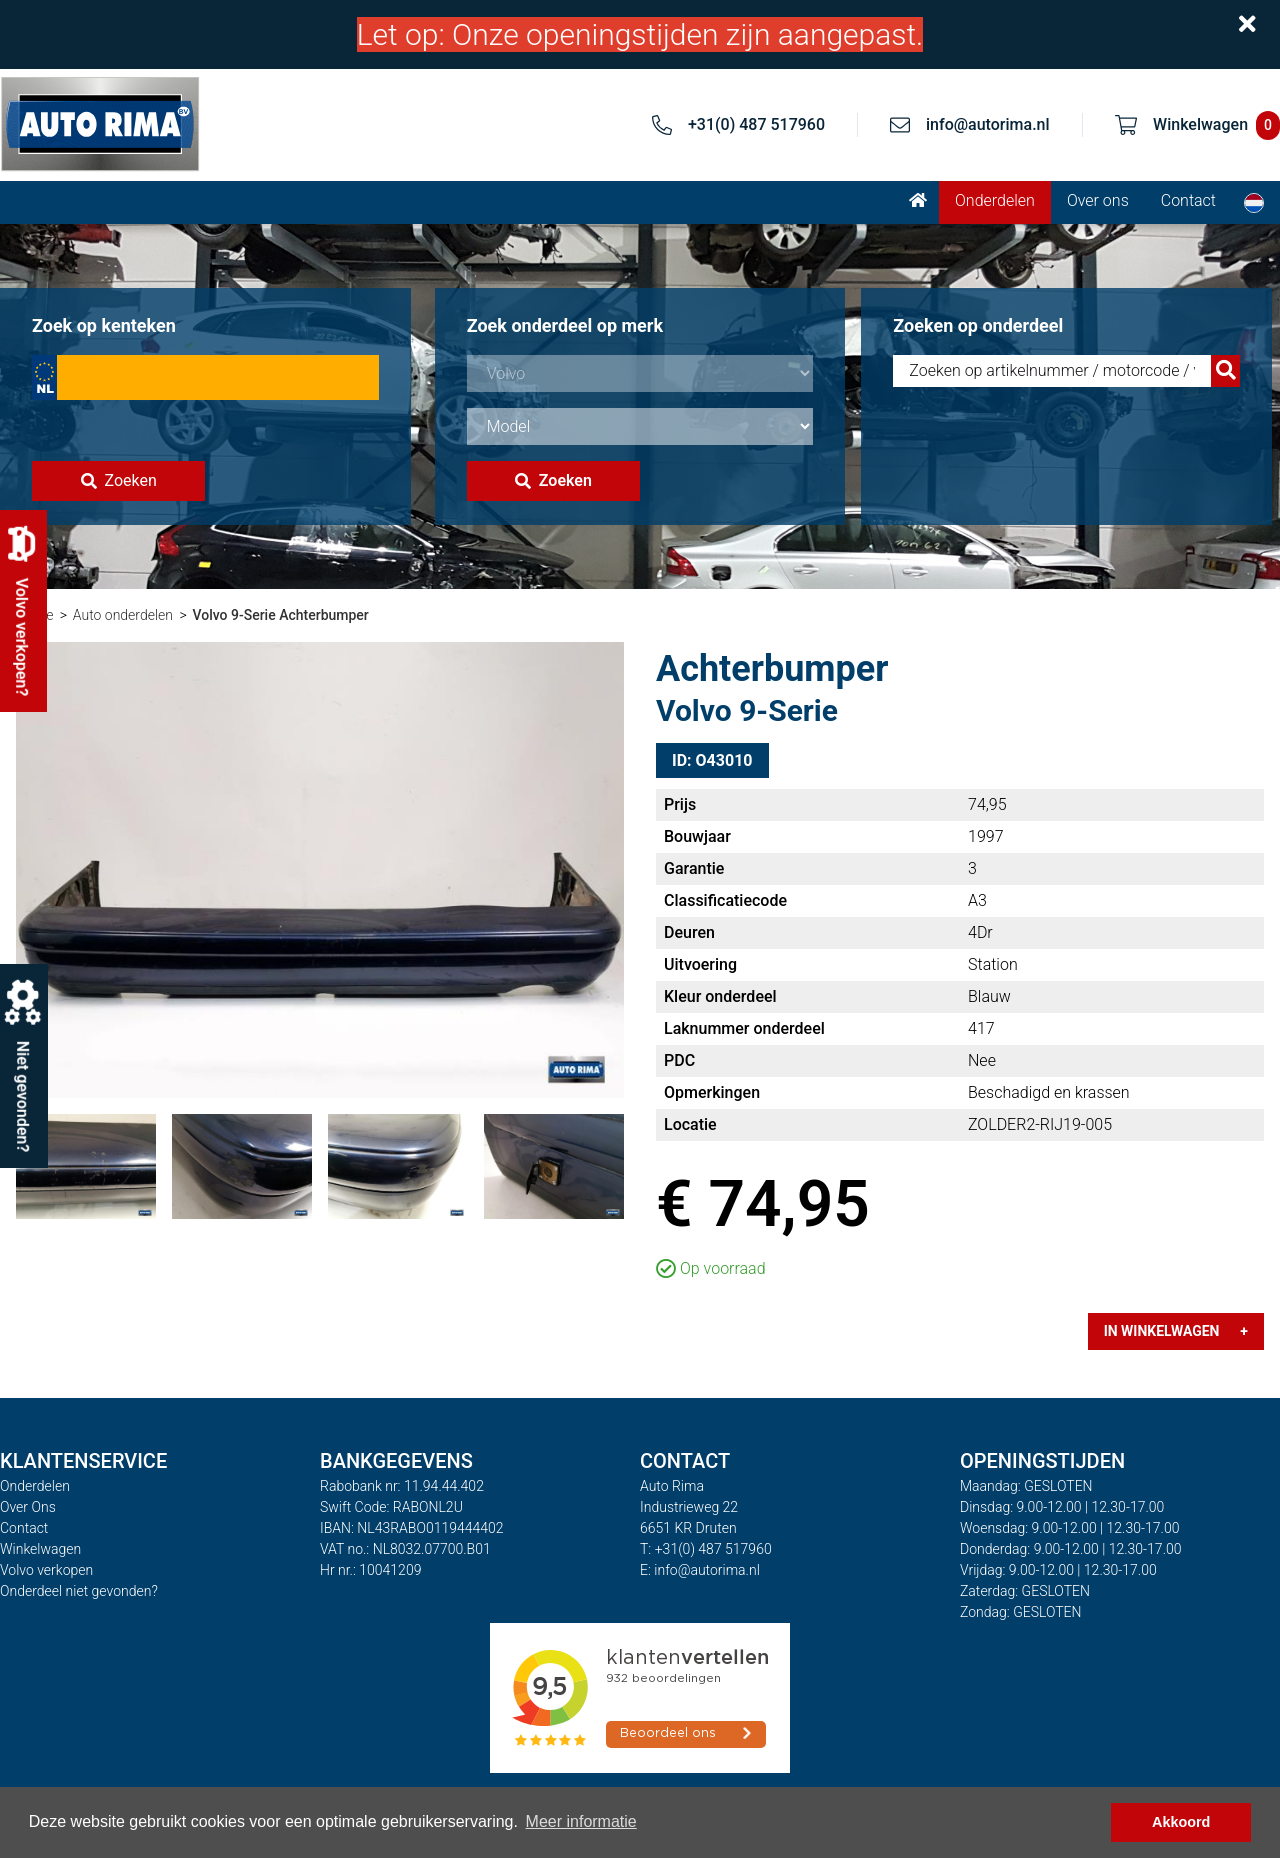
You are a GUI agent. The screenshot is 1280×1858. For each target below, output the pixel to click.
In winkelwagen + (1176, 1331)
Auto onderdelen (123, 615)
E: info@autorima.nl (700, 1570)
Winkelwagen (40, 1549)
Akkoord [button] (1181, 1822)
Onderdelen (995, 200)
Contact (1188, 200)
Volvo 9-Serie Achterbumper (280, 615)
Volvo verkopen (46, 1570)
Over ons (1098, 200)
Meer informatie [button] (581, 1821)
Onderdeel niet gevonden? (79, 1591)
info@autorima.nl (988, 124)
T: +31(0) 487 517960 (706, 1549)
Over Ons (28, 1507)
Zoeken (119, 480)
